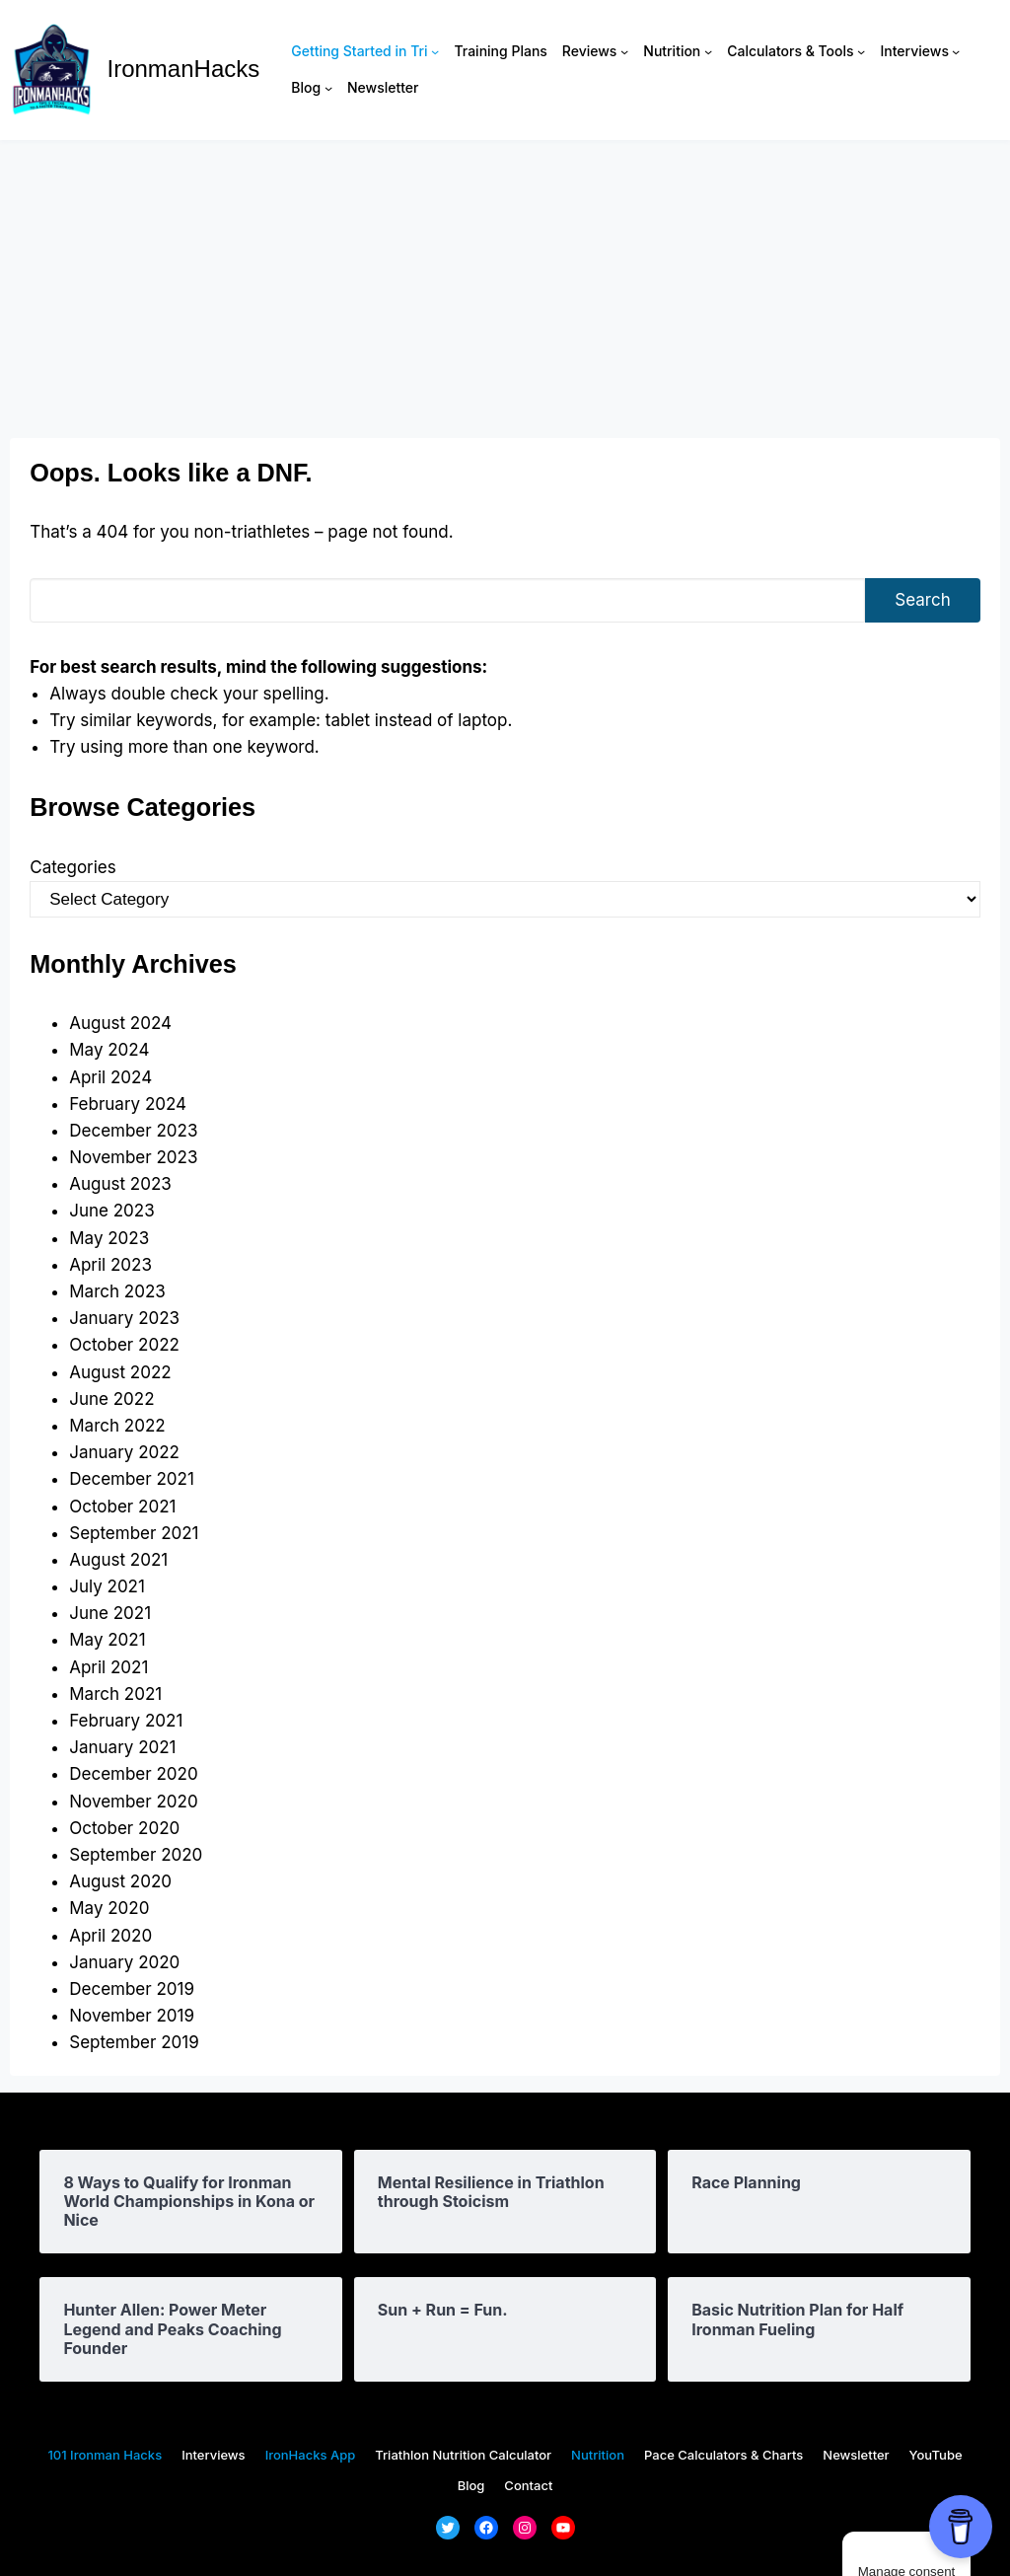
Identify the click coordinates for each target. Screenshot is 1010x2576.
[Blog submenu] (328, 88)
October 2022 (124, 1345)
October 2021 (122, 1506)
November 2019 (131, 2015)
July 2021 (107, 1586)
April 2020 (110, 1936)
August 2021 (118, 1560)
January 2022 (124, 1452)
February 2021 (125, 1720)
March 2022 (117, 1425)
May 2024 (109, 1050)
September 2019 (133, 2042)
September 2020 (135, 1855)
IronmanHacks (184, 68)
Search (922, 600)
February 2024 (127, 1104)
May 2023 (109, 1238)
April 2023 (110, 1265)
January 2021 (122, 1747)
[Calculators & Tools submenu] (861, 51)
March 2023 (117, 1291)
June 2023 (111, 1210)
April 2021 (108, 1667)
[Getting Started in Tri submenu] (435, 51)
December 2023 (133, 1131)
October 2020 (124, 1828)
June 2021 (110, 1613)
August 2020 (120, 1881)
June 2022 (111, 1399)
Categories (72, 867)
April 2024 (110, 1077)
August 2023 (120, 1184)
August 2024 (120, 1023)
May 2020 (109, 1908)
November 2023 (133, 1157)
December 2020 (133, 1774)
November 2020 (133, 1801)
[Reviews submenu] (624, 51)
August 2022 (120, 1372)
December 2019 (131, 1989)
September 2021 (133, 1533)
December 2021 (131, 1479)
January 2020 (124, 1962)
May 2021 (107, 1640)
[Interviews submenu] (956, 51)
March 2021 (115, 1694)
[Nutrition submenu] (708, 51)
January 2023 (124, 1318)
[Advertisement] (505, 289)
